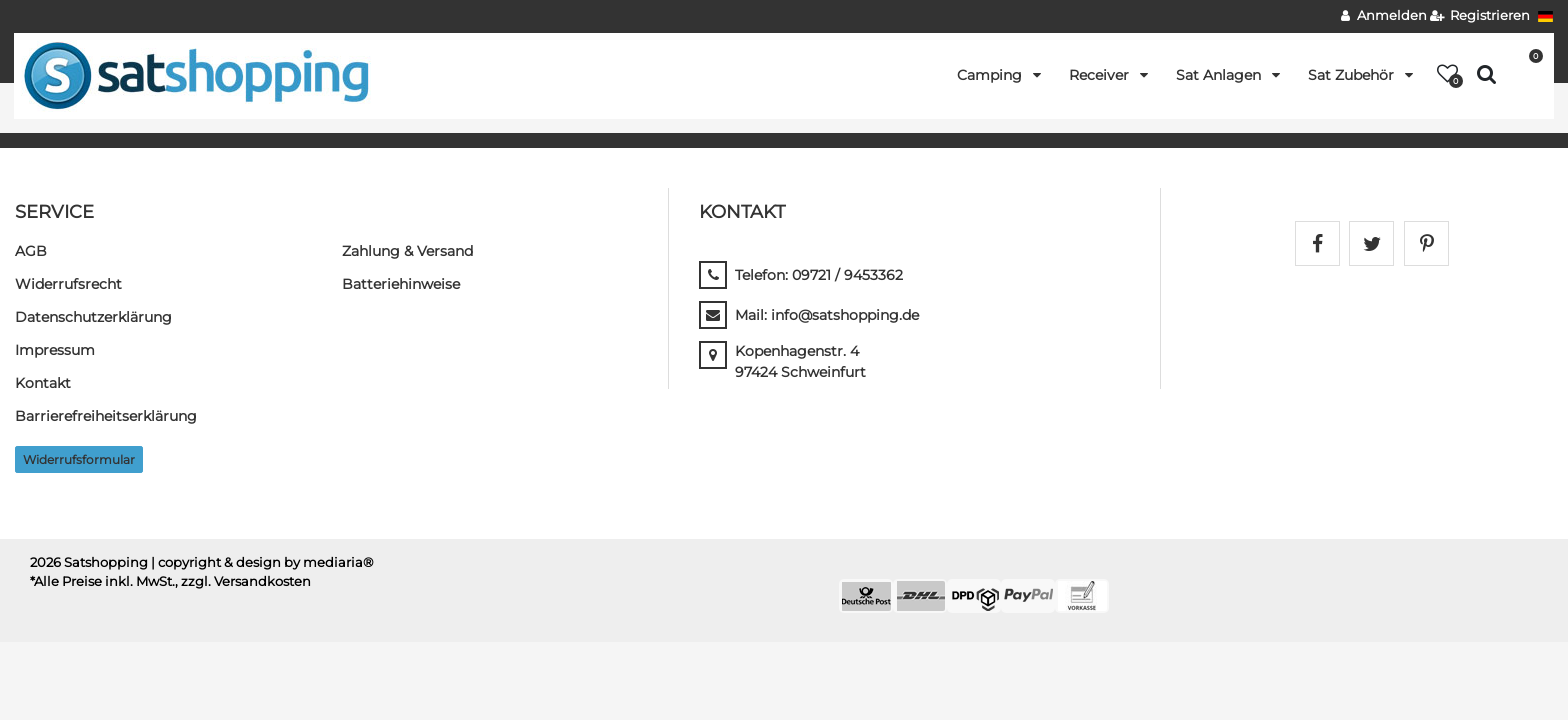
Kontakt (43, 383)
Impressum (55, 350)
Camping (991, 75)
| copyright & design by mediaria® (262, 562)
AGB (31, 251)
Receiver (1101, 75)
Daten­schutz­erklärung (93, 317)
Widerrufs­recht (68, 284)
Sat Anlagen (1220, 75)
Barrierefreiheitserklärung (106, 416)
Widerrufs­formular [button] (79, 459)
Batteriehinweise (401, 284)
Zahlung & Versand (407, 251)
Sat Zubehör (1353, 75)
